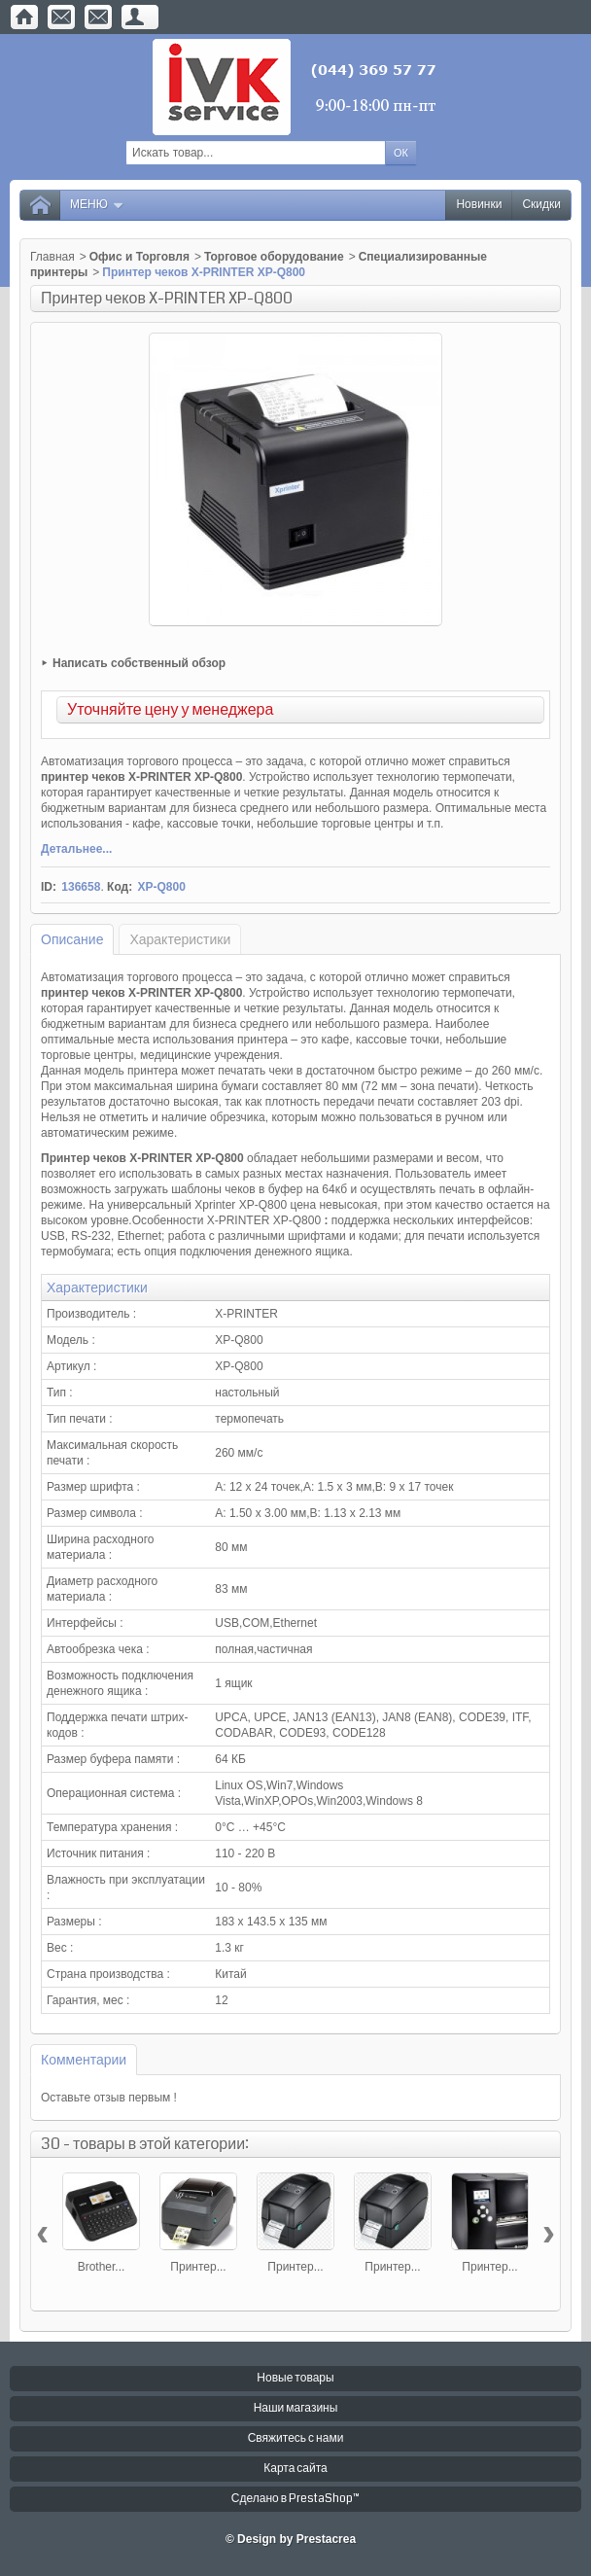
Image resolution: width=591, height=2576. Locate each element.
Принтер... (198, 2267)
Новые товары (295, 2378)
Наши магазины (296, 2408)
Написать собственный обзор (139, 663)
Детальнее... (76, 849)
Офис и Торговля (139, 257)
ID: (48, 887)
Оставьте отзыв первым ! (109, 2097)
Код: (119, 887)
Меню (97, 204)
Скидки (541, 204)
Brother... (101, 2267)
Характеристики (179, 939)
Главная (52, 257)
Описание (72, 939)
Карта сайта (295, 2468)
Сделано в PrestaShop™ (295, 2498)
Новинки (479, 204)
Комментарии (83, 2059)
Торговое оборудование (274, 257)
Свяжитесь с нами (296, 2438)
